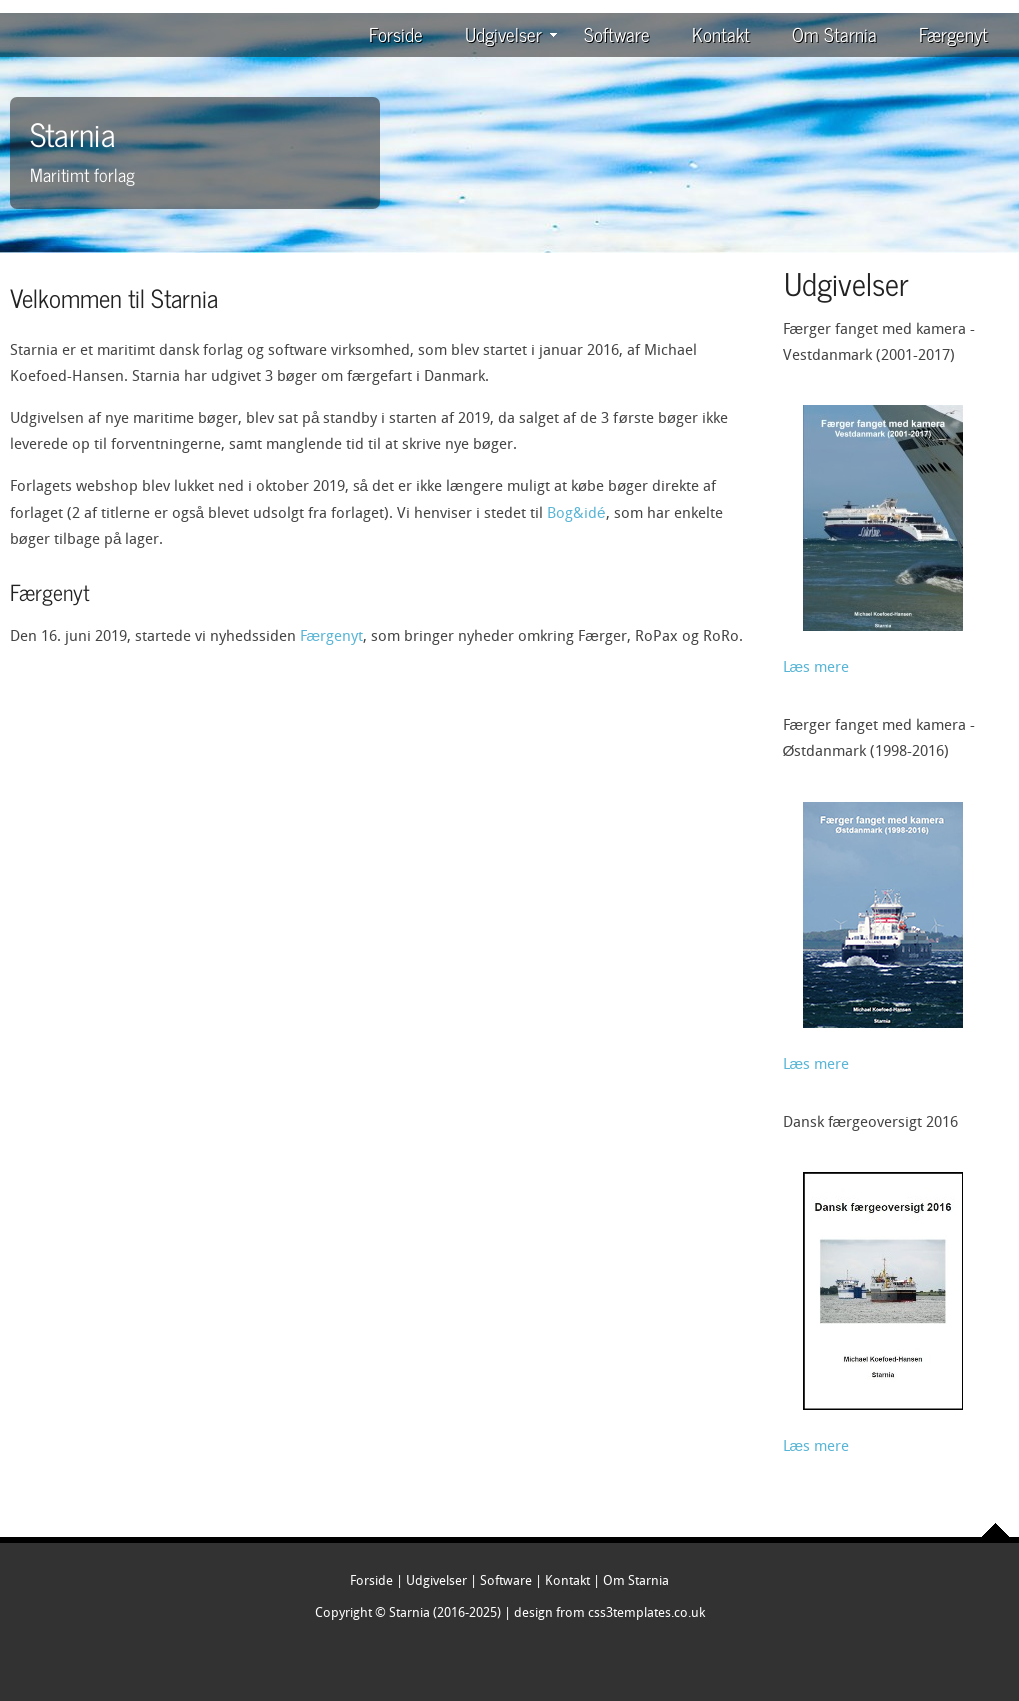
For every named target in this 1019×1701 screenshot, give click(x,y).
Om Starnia (834, 33)
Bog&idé (576, 514)
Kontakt (721, 33)
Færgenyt (953, 33)
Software (617, 33)
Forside (396, 33)
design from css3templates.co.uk (609, 1613)
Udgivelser (511, 33)
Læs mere (816, 668)
